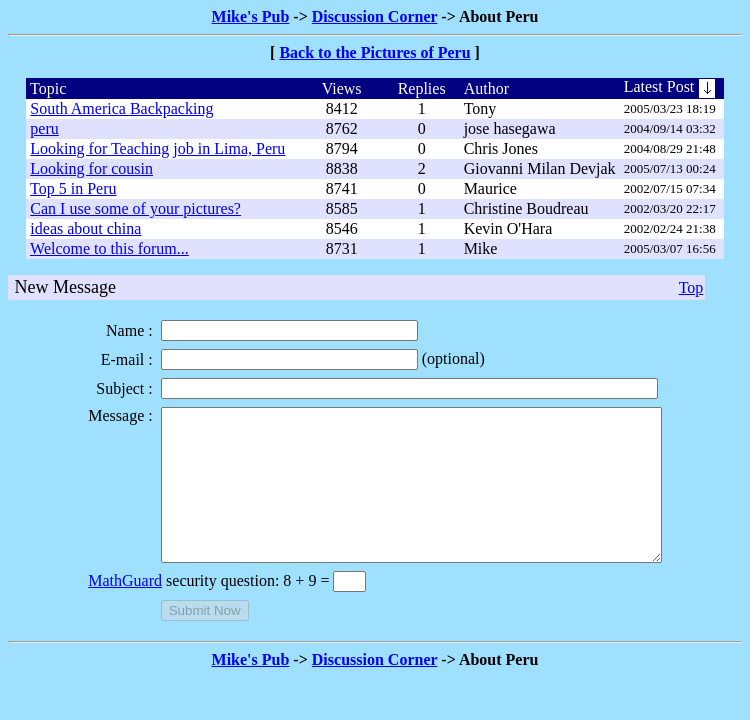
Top (691, 287)
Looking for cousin (91, 168)
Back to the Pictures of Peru (374, 52)
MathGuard (95, 610)
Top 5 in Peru (73, 188)
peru (44, 128)
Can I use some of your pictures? (135, 208)
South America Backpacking (121, 108)
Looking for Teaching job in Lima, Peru (157, 148)
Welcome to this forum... (109, 248)
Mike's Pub (251, 16)
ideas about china (85, 228)
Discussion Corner (375, 16)
